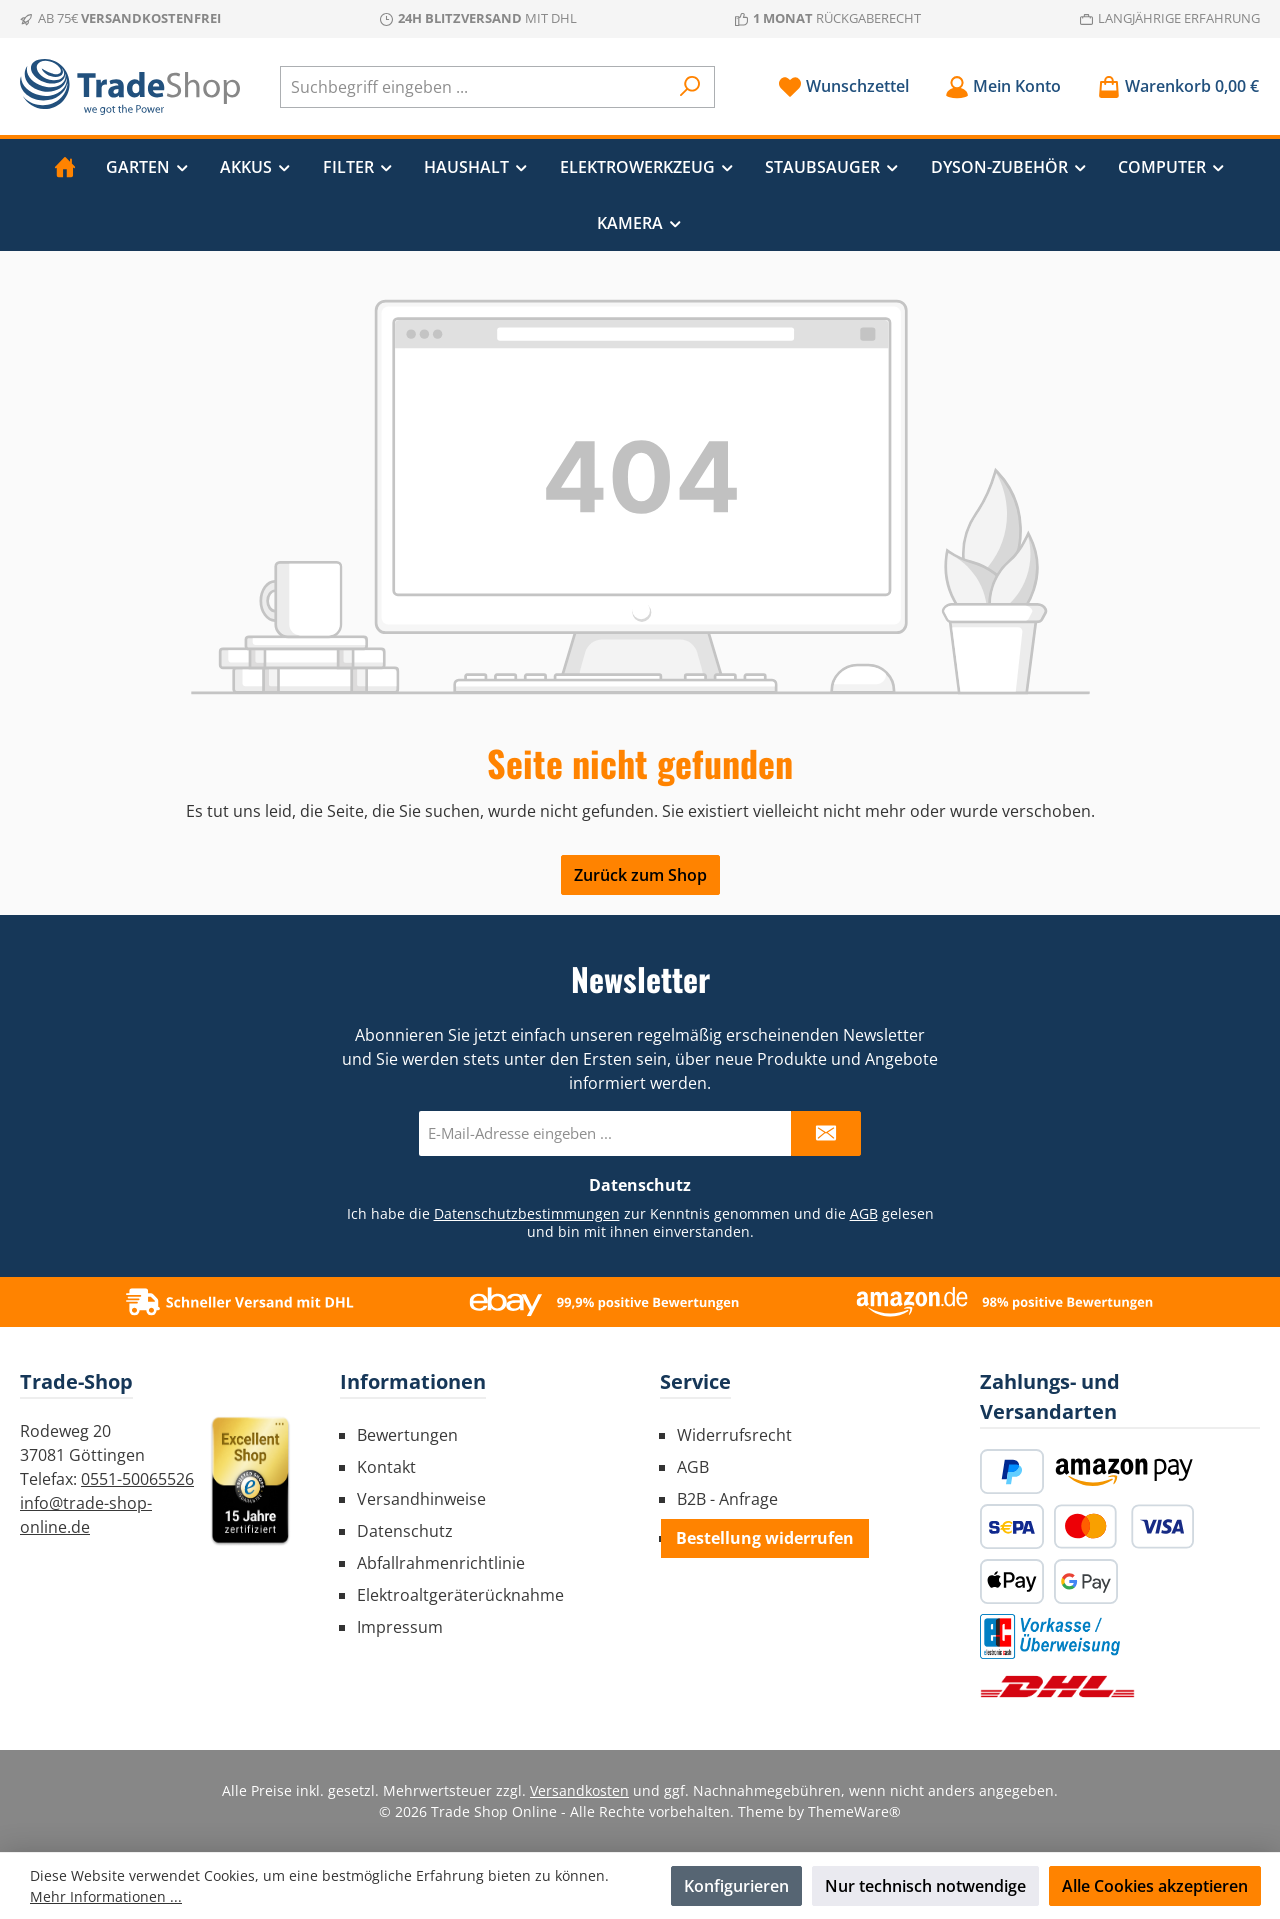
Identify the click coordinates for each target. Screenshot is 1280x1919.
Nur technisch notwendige (925, 1886)
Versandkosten (579, 1790)
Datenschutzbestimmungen (527, 1213)
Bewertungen (407, 1435)
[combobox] (474, 87)
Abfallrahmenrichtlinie (441, 1563)
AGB (864, 1213)
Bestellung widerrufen (765, 1538)
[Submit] (826, 1133)
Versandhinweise (421, 1499)
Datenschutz (405, 1531)
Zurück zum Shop (640, 875)
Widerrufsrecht (734, 1435)
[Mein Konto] (1003, 86)
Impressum (400, 1627)
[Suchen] (690, 87)
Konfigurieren (736, 1886)
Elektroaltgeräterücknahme (460, 1595)
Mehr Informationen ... (106, 1896)
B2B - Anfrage (727, 1499)
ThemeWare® (854, 1811)
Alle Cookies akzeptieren (1155, 1886)
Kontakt (386, 1467)
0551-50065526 (137, 1479)
